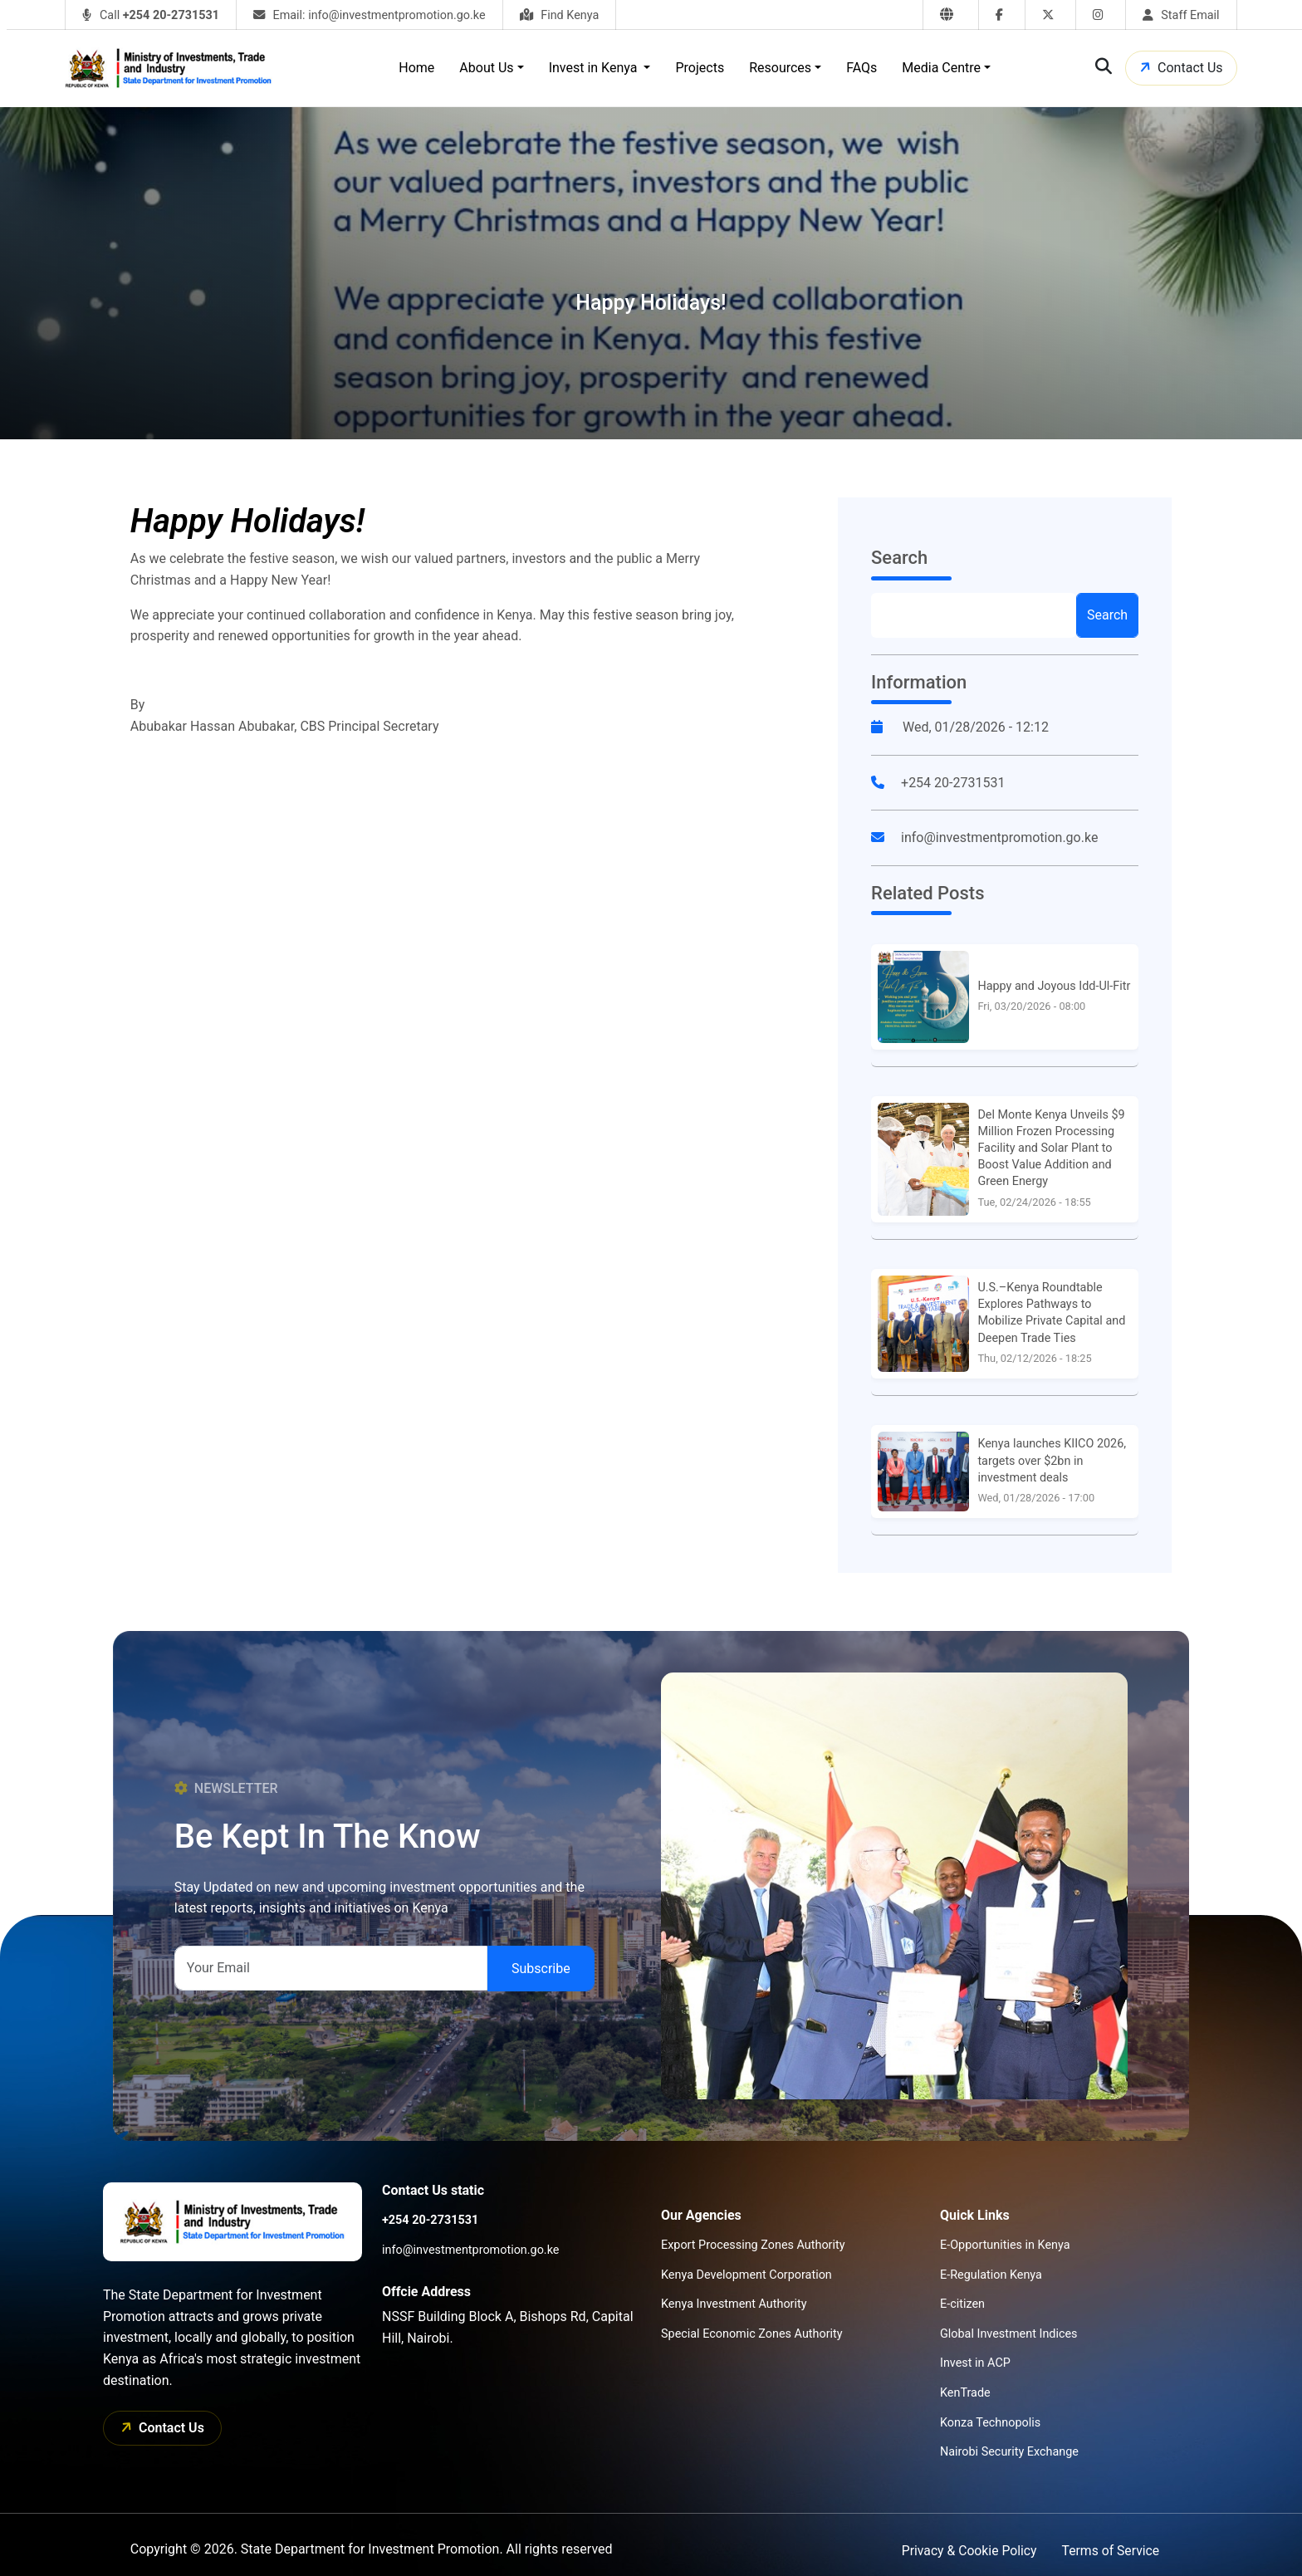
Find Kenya (560, 15)
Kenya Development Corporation (746, 2275)
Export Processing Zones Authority (752, 2245)
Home (416, 68)
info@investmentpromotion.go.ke (999, 837)
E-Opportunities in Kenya (1005, 2245)
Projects (699, 68)
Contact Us (1179, 67)
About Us (486, 68)
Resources (780, 68)
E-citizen (962, 2304)
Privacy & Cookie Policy (966, 2551)
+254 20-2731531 (953, 783)
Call (150, 15)
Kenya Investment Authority (733, 2304)
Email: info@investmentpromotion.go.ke (369, 15)
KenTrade (965, 2393)
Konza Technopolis (990, 2423)
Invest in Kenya (595, 68)
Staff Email (1181, 15)
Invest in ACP (975, 2363)
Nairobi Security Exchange (1009, 2452)
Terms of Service (1110, 2551)
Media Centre (941, 68)
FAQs (861, 68)
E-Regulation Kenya (991, 2275)
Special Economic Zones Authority (752, 2334)
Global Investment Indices (1009, 2334)
